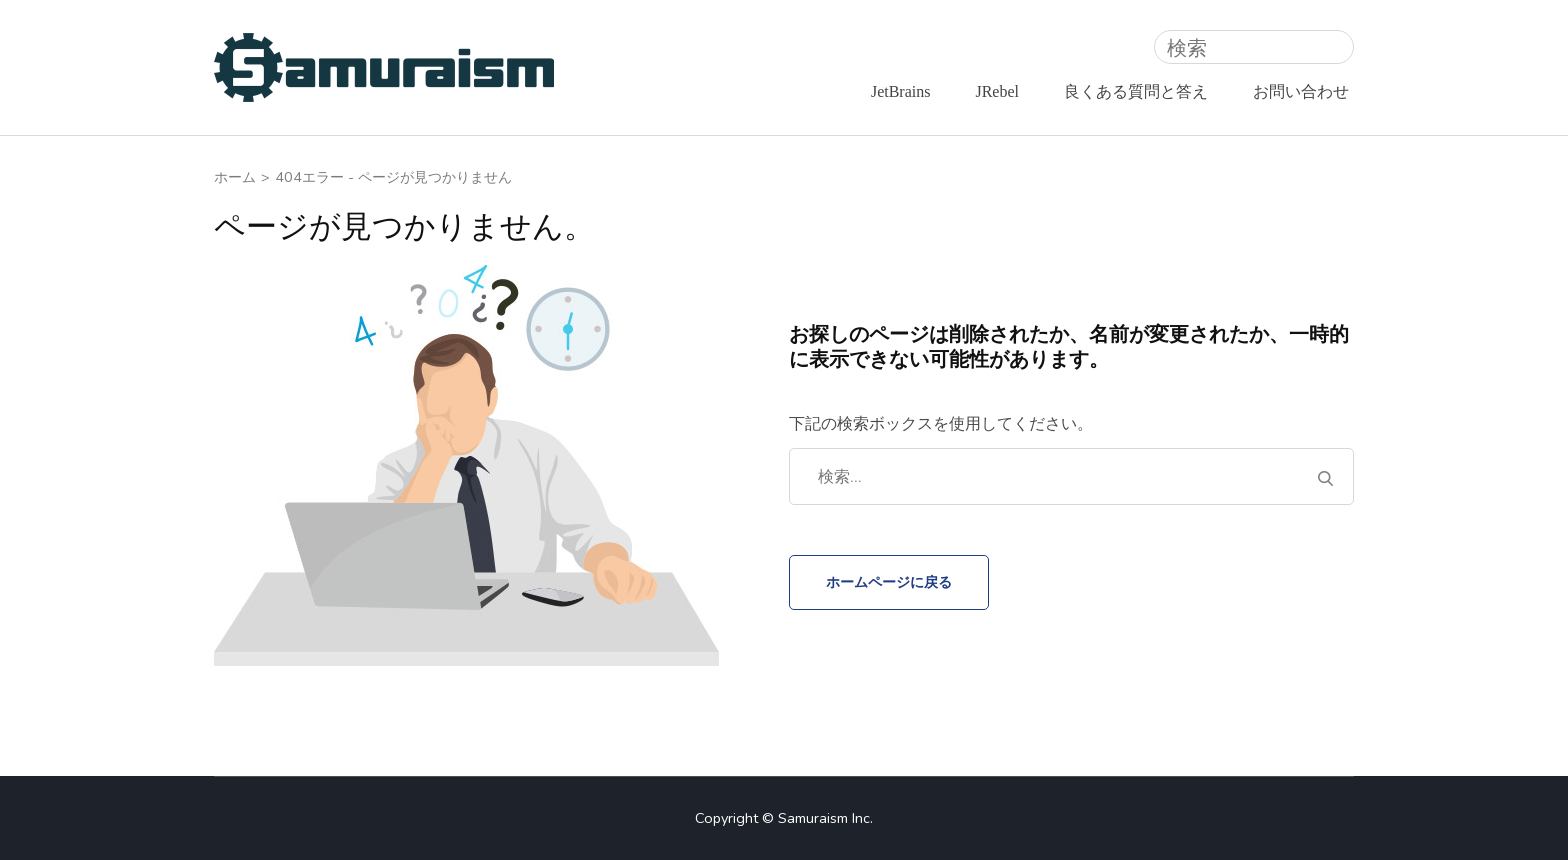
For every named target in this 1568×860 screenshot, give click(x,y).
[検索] (1254, 47)
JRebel (997, 91)
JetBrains (901, 91)
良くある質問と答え (1136, 91)
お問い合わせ (1301, 91)
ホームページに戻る (889, 582)
